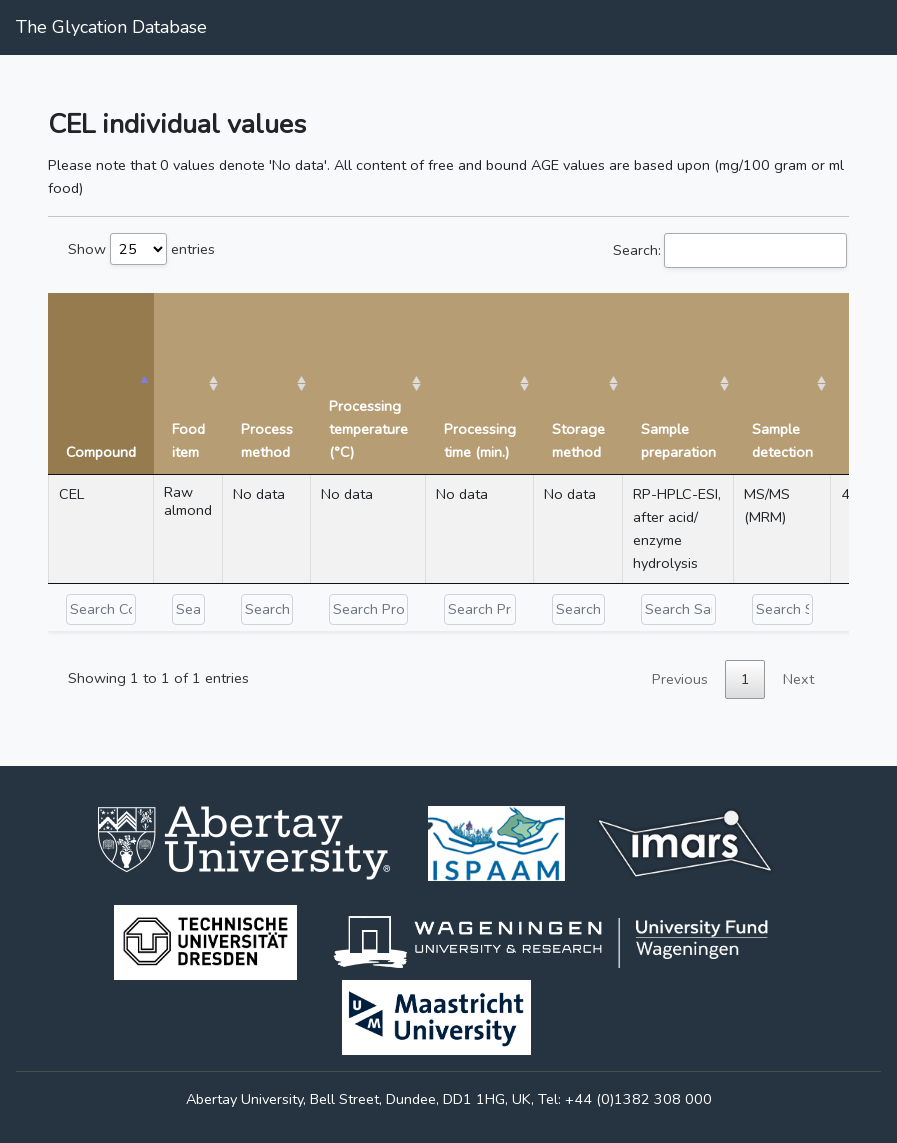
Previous (680, 679)
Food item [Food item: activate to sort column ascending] (188, 440)
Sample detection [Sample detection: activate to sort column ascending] (782, 440)
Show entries (141, 249)
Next (798, 679)
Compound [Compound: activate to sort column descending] (101, 452)
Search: (730, 250)
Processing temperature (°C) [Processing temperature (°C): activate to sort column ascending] (368, 429)
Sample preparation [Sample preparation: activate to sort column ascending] (678, 440)
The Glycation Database (111, 27)
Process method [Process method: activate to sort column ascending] (267, 440)
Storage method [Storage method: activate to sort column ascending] (578, 440)
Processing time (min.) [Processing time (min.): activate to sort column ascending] (480, 440)
